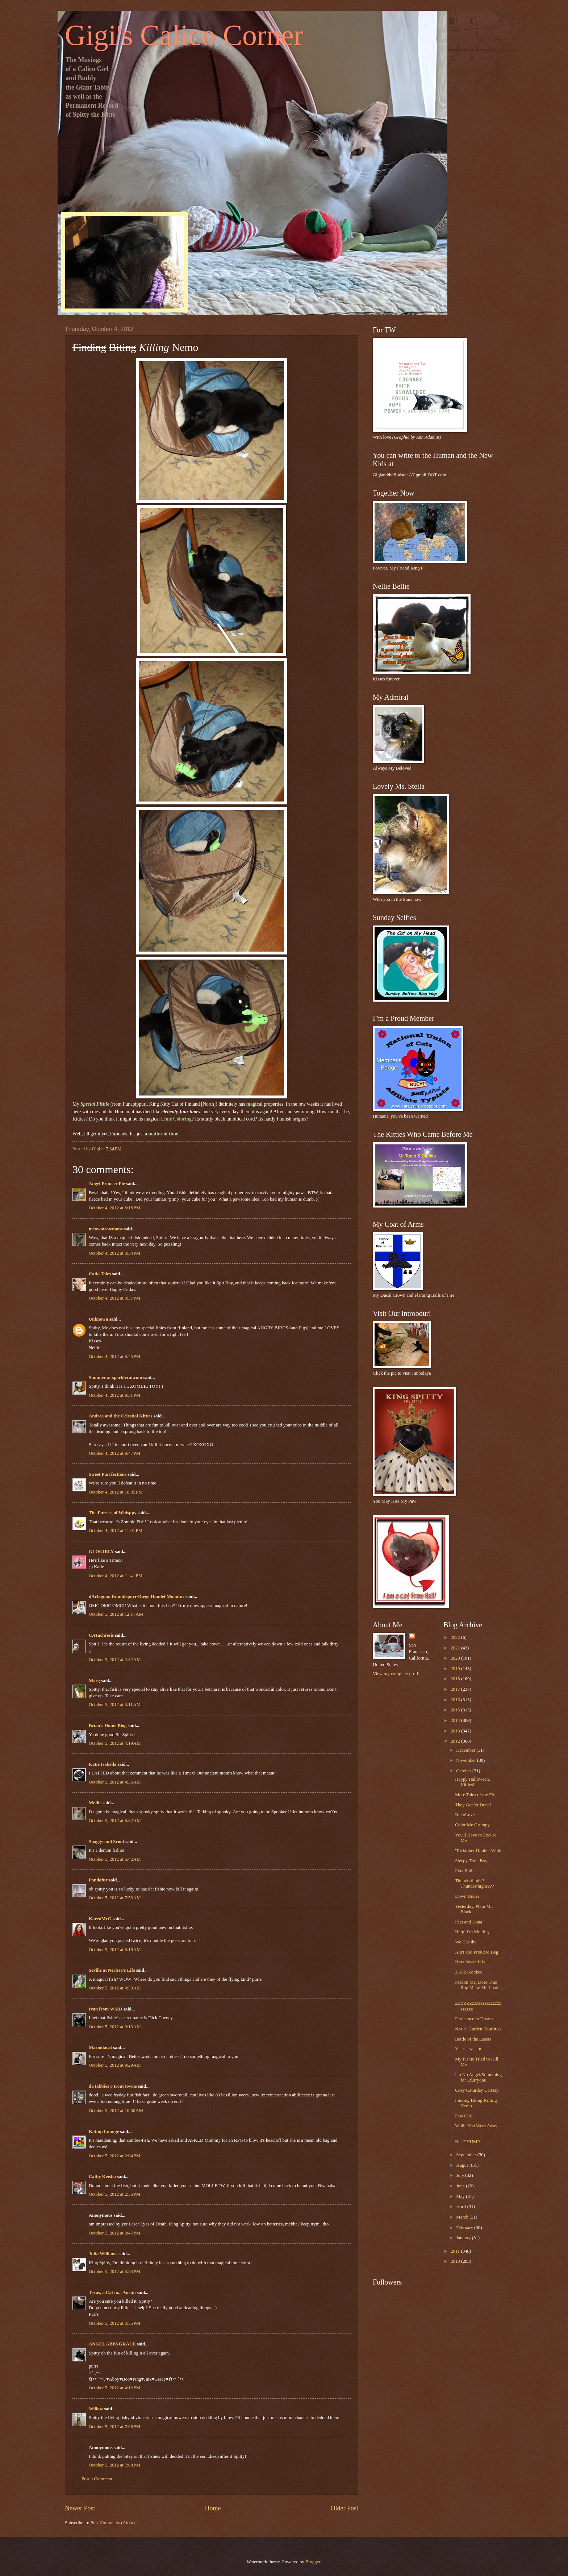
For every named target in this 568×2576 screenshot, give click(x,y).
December (466, 1750)
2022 (456, 1637)
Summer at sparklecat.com (115, 1377)
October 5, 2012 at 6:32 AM (115, 1820)
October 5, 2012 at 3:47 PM (114, 2233)
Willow (96, 2408)
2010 (456, 2261)
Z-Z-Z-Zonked (469, 1972)
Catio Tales (100, 1273)
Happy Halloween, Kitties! (472, 1782)
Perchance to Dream (474, 2018)
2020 (456, 1658)
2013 (456, 1731)
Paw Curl (463, 2116)
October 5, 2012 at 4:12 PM (114, 2387)
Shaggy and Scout (106, 1841)
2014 (456, 1720)
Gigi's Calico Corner (184, 35)
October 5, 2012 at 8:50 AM (115, 1988)
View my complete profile (397, 1673)
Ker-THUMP (467, 2141)
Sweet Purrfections (107, 1474)
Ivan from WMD (105, 2009)
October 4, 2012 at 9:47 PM (114, 1453)
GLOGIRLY (101, 1551)
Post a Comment (97, 2478)
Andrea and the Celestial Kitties (121, 1416)
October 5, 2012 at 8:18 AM (115, 1949)
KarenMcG (100, 1918)
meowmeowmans (106, 1228)
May (461, 2196)
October (464, 1770)
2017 (456, 1689)
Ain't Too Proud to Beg (476, 1952)
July (460, 2175)
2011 (456, 2251)
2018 (456, 1678)
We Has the (465, 1942)
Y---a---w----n (468, 2048)
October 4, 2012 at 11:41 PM (115, 1575)
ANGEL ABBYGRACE (112, 2344)
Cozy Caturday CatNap (476, 2090)
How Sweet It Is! (471, 1961)
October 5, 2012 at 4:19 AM (115, 1743)
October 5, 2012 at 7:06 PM (114, 2426)
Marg (94, 1680)
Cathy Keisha (102, 2176)
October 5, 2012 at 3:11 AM (115, 1704)
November (466, 1760)
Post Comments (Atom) (113, 2522)
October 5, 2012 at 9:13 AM (115, 2026)
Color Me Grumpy (472, 1824)
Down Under (467, 1896)
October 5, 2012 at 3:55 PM (114, 2323)
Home (213, 2508)
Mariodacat (100, 2047)
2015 (456, 1709)
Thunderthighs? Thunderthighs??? (474, 1883)
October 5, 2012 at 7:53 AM (115, 1897)
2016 (456, 1699)
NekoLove (465, 1814)
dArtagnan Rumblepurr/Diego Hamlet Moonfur (136, 1596)
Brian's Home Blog (107, 1725)
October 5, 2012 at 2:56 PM (114, 2194)
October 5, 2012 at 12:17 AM (116, 1614)
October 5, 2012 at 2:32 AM (115, 1659)
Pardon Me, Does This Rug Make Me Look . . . (479, 1988)
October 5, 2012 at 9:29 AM (115, 2065)
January (464, 2237)
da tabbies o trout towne (113, 2086)
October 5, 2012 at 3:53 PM (114, 2271)
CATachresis (101, 1635)
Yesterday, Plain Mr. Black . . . (474, 1909)
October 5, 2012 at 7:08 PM (114, 2465)
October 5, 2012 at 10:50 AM (116, 2110)
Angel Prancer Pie (107, 1183)
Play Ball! (464, 1870)
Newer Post (80, 2508)
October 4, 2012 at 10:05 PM (116, 1492)
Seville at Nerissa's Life (112, 1970)
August (463, 2165)
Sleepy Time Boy (471, 1860)
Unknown (98, 1319)
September (466, 2154)
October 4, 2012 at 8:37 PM (114, 1298)
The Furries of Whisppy (113, 1512)
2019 (456, 1668)
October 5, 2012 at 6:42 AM (115, 1859)
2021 (456, 1648)
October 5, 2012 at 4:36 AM (115, 1782)
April (461, 2206)
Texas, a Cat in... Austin (112, 2292)
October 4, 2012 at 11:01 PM (115, 1530)
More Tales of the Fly (475, 1794)
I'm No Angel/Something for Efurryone (478, 2077)
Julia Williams (103, 2253)
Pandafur (98, 1880)
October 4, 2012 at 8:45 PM (114, 1356)
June (461, 2185)
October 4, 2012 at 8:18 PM (114, 1207)
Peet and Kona (468, 1922)
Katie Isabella (102, 1764)
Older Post (344, 2508)
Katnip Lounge (104, 2131)
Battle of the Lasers (473, 2039)
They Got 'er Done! (473, 1804)
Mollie (95, 1802)
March (462, 2217)
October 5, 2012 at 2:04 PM (114, 2155)
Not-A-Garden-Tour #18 (478, 2029)
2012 (456, 1741)
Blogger (312, 2561)
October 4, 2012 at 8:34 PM (114, 1253)
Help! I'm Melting (472, 1931)
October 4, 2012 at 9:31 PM (114, 1395)
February (465, 2227)
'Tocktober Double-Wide (478, 1850)
